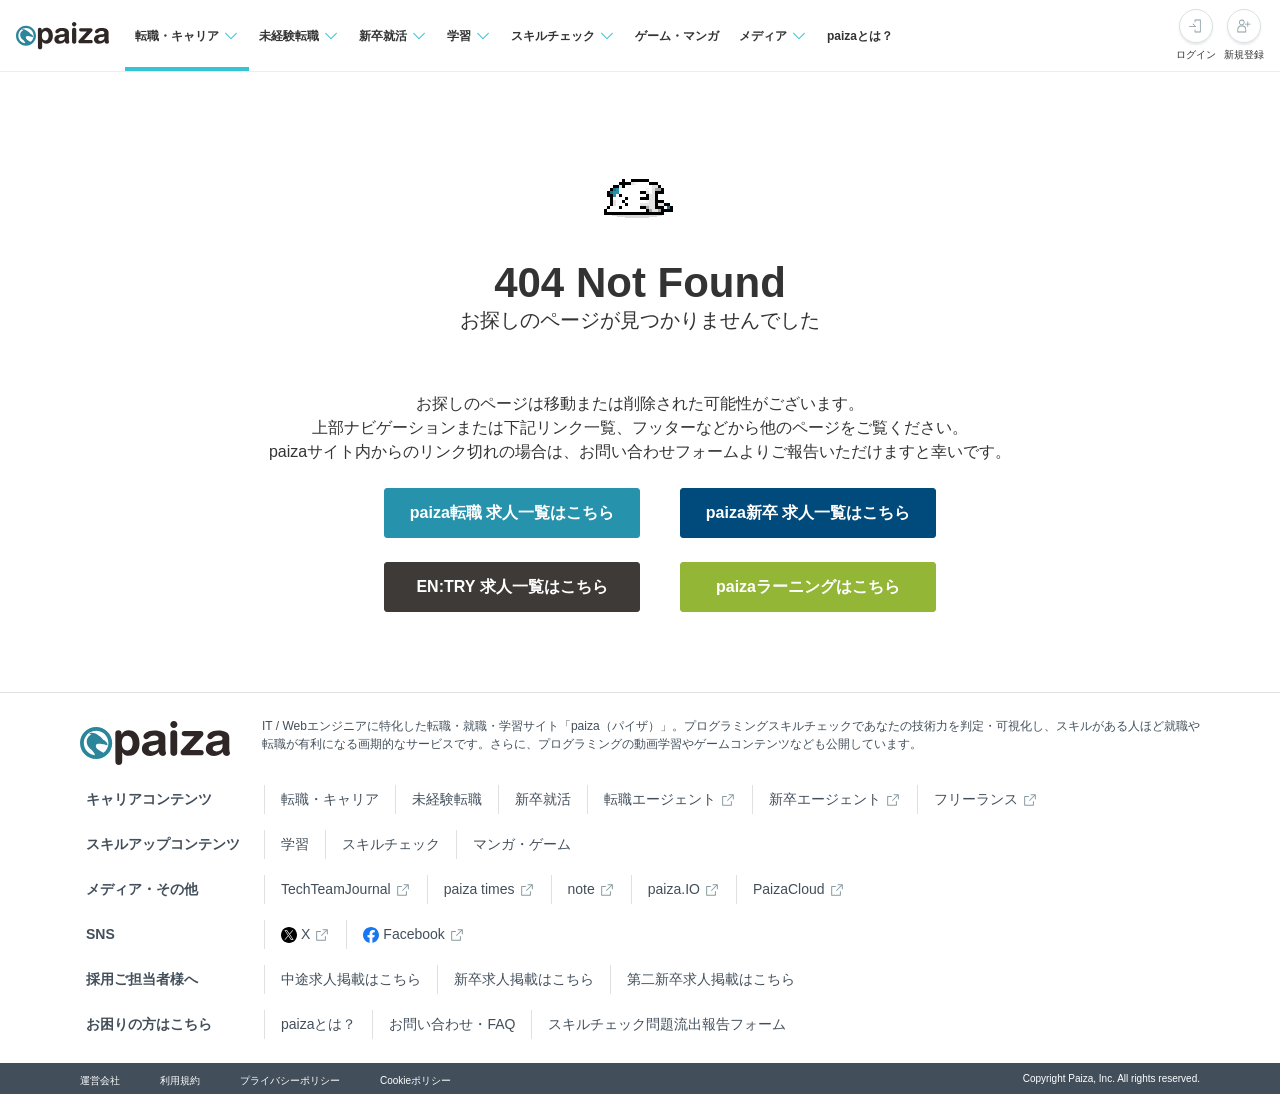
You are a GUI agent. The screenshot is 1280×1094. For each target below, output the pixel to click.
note (581, 889)
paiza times (479, 889)
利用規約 (180, 1080)
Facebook (403, 934)
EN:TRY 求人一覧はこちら (511, 586)
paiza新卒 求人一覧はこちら (808, 512)
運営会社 (100, 1080)
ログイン (1196, 54)
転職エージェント (660, 799)
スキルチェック (391, 844)
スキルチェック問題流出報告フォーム (667, 1024)
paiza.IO (674, 889)
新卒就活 (543, 799)
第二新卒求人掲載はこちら (711, 979)
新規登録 (1244, 54)
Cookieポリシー (415, 1080)
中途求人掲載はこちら (351, 979)
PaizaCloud (789, 889)
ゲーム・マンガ (677, 36)
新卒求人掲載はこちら (524, 979)
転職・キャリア (330, 799)
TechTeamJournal (336, 889)
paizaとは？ (860, 36)
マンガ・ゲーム (522, 844)
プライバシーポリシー (290, 1080)
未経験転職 (447, 799)
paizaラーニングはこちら (808, 586)
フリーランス (976, 799)
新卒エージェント (825, 799)
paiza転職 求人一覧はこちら (512, 512)
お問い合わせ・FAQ (452, 1024)
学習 (295, 844)
